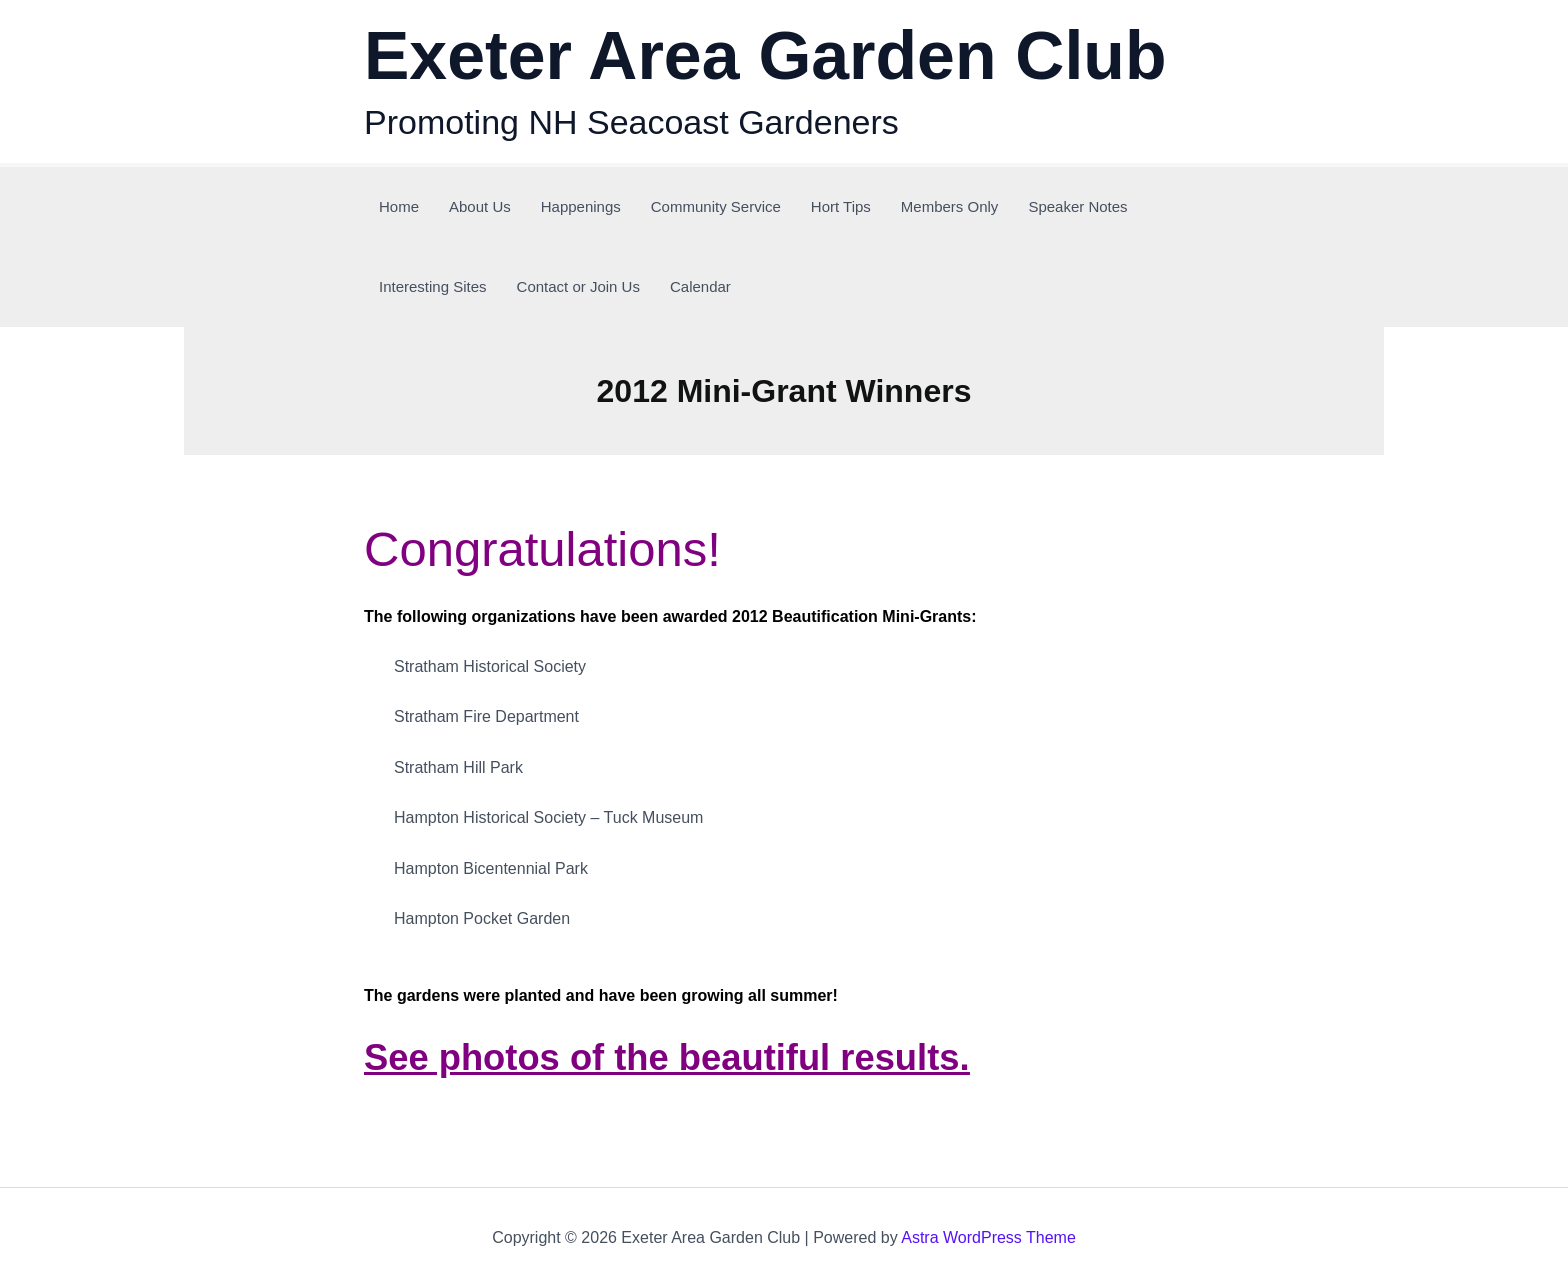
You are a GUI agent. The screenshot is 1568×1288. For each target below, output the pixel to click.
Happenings (581, 206)
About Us (480, 206)
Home (399, 206)
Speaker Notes (1077, 206)
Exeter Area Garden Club (765, 55)
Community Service (716, 206)
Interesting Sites (433, 286)
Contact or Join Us (578, 286)
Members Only (950, 206)
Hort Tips (841, 206)
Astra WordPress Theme (988, 1237)
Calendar (700, 286)
